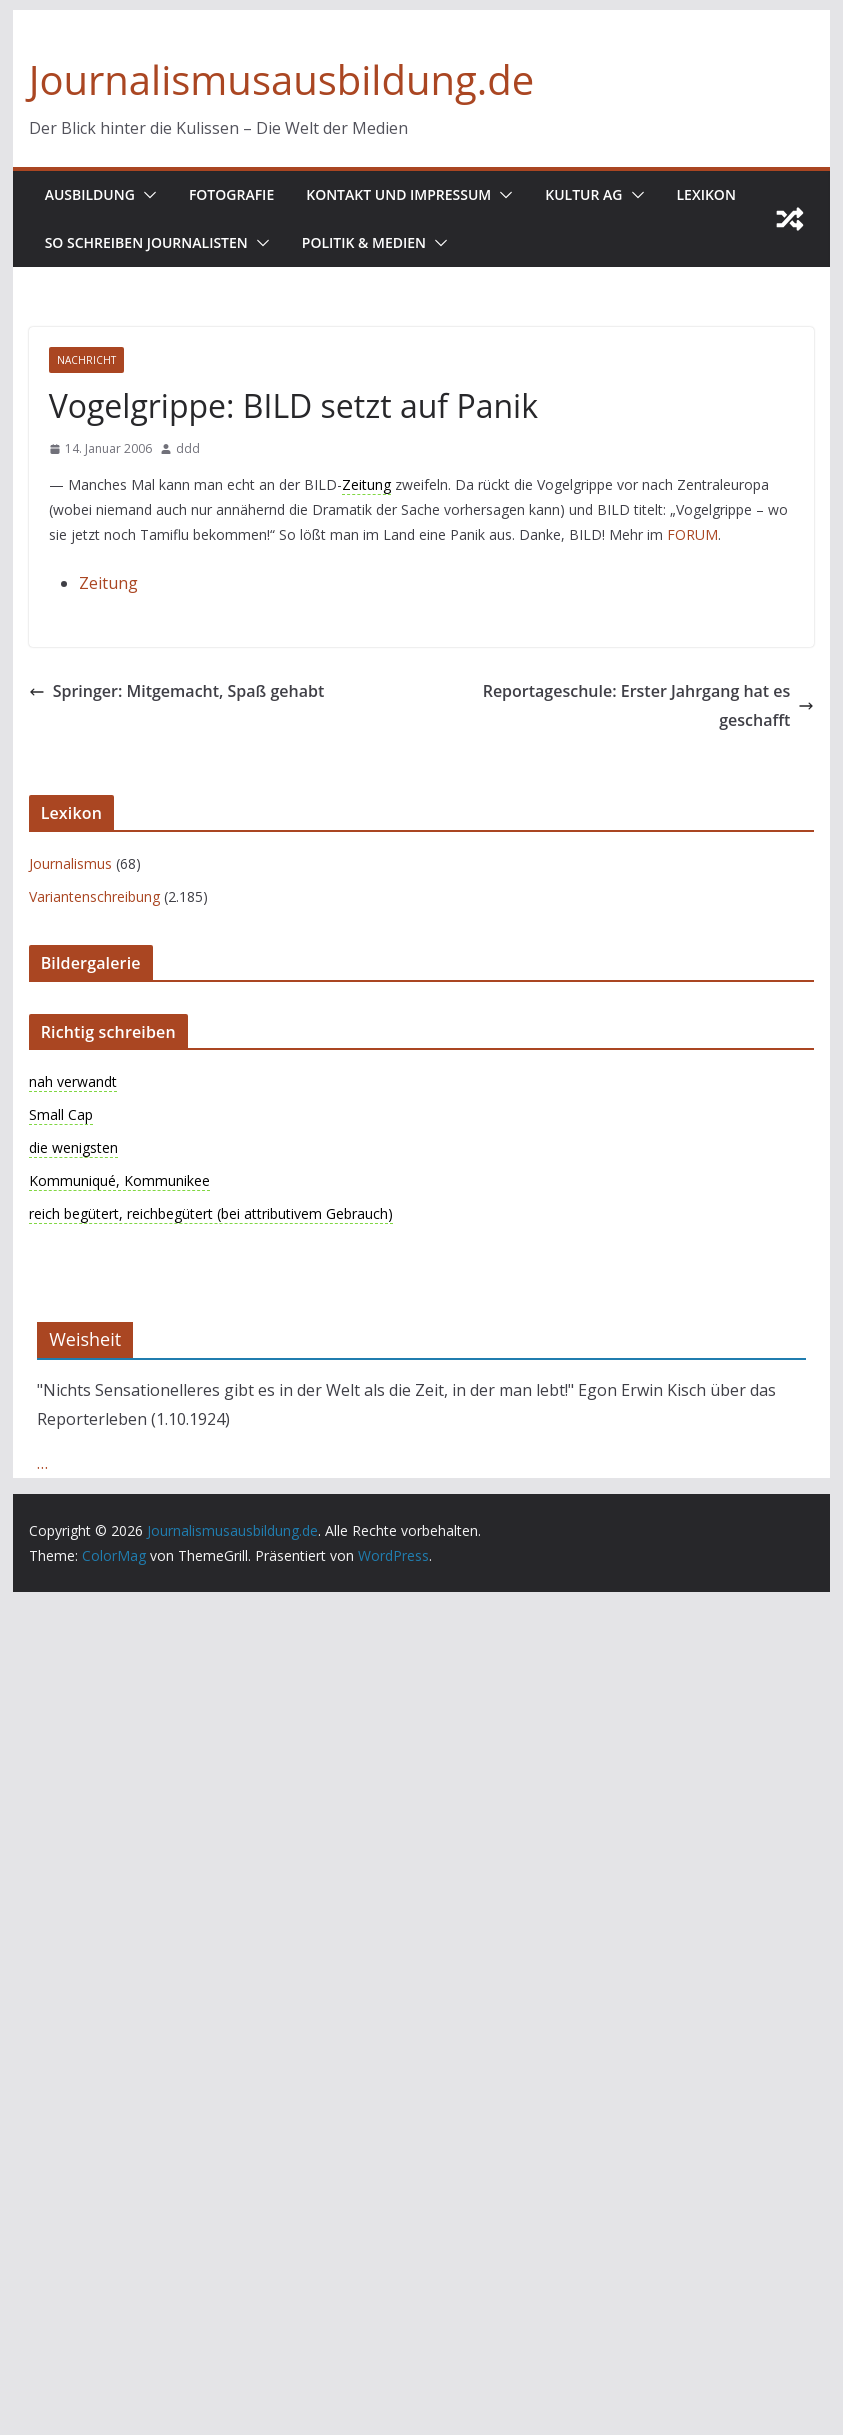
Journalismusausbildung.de (282, 79)
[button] (146, 195)
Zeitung (108, 583)
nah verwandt (73, 1081)
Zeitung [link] (366, 484)
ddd (188, 448)
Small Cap (61, 1114)
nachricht (86, 360)
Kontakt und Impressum (398, 194)
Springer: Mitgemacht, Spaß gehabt (177, 691)
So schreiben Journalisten (146, 242)
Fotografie (231, 194)
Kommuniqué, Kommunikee (119, 1180)
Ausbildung (90, 194)
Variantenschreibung (94, 896)
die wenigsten (73, 1147)
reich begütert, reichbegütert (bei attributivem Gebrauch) (211, 1213)
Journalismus (70, 863)
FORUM (692, 534)
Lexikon (706, 194)
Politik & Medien (364, 242)
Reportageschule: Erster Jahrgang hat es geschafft (649, 705)
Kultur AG (583, 194)
